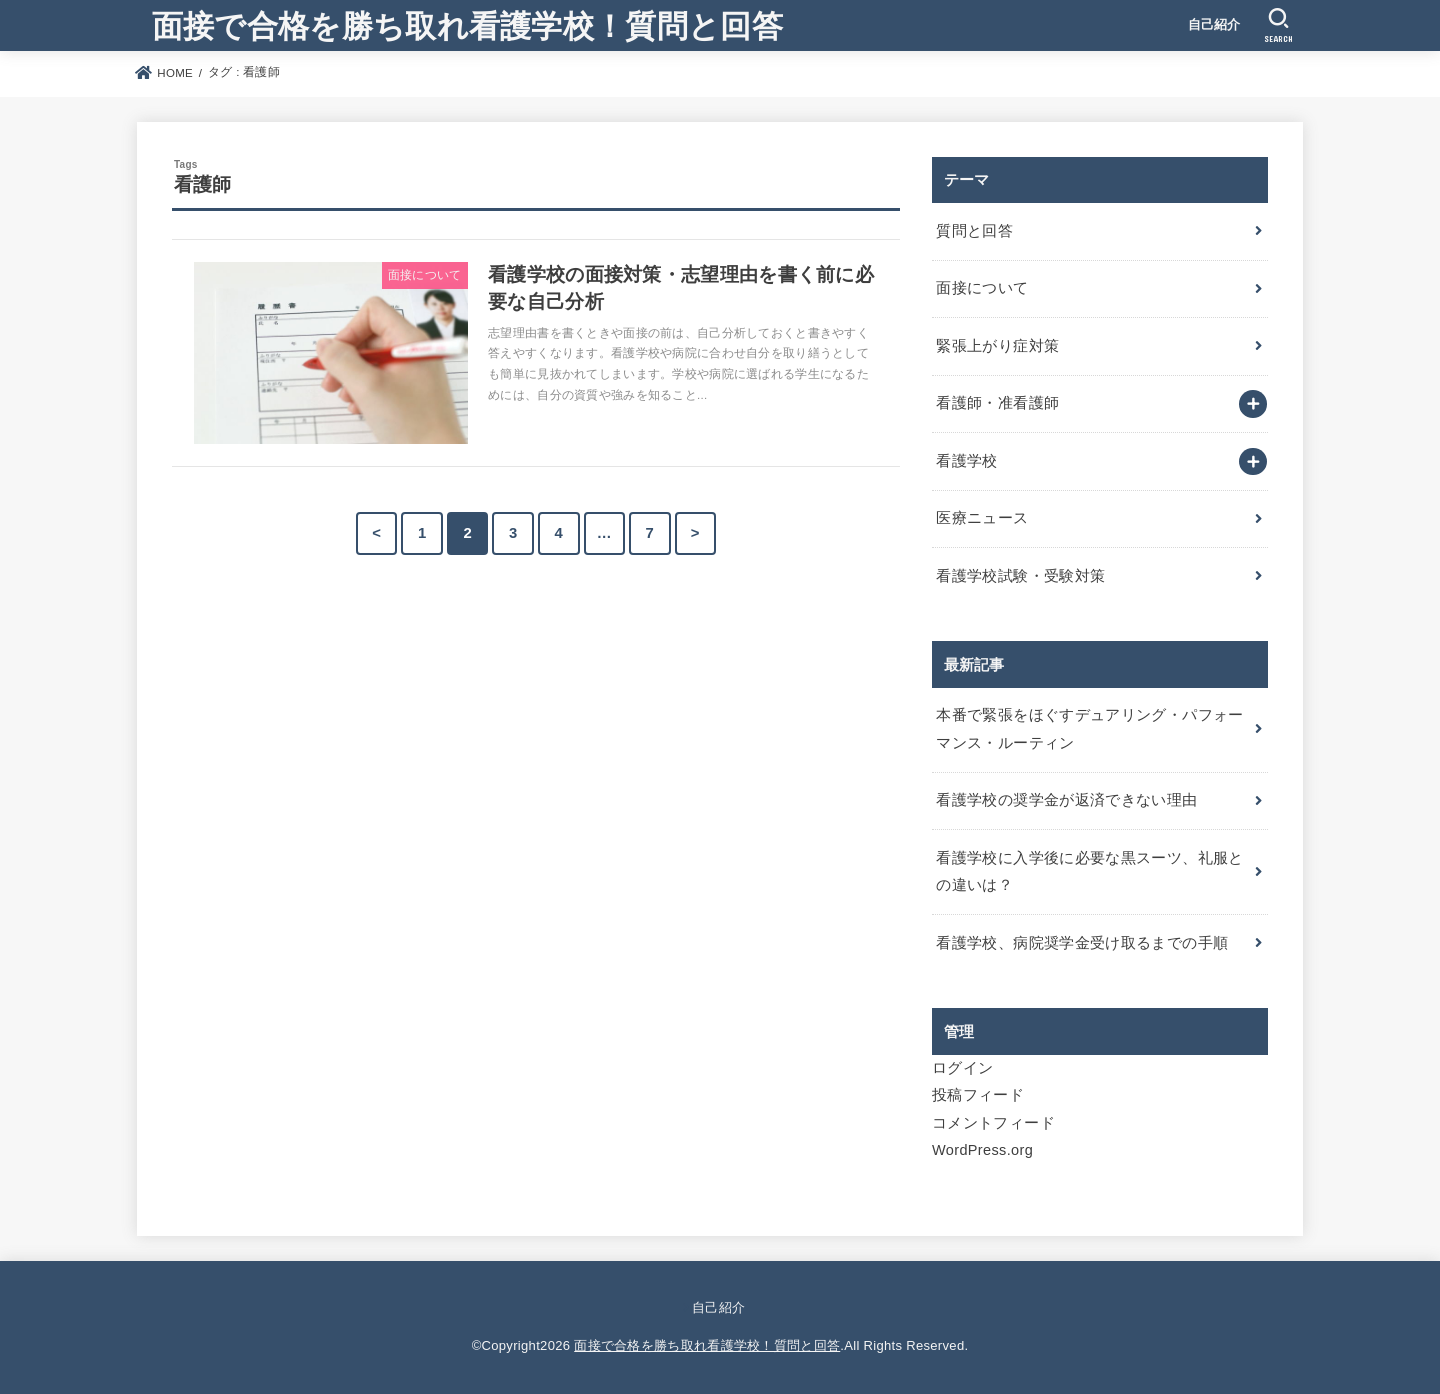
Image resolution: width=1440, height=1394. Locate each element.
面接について (982, 288)
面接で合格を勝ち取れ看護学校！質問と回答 (467, 24)
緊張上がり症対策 (997, 346)
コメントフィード (993, 1123)
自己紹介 (1214, 24)
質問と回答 (974, 231)
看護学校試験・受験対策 (1020, 576)
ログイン (962, 1068)
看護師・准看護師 (997, 403)
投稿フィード (978, 1095)
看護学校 (966, 461)
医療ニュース (982, 518)
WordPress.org (982, 1150)
